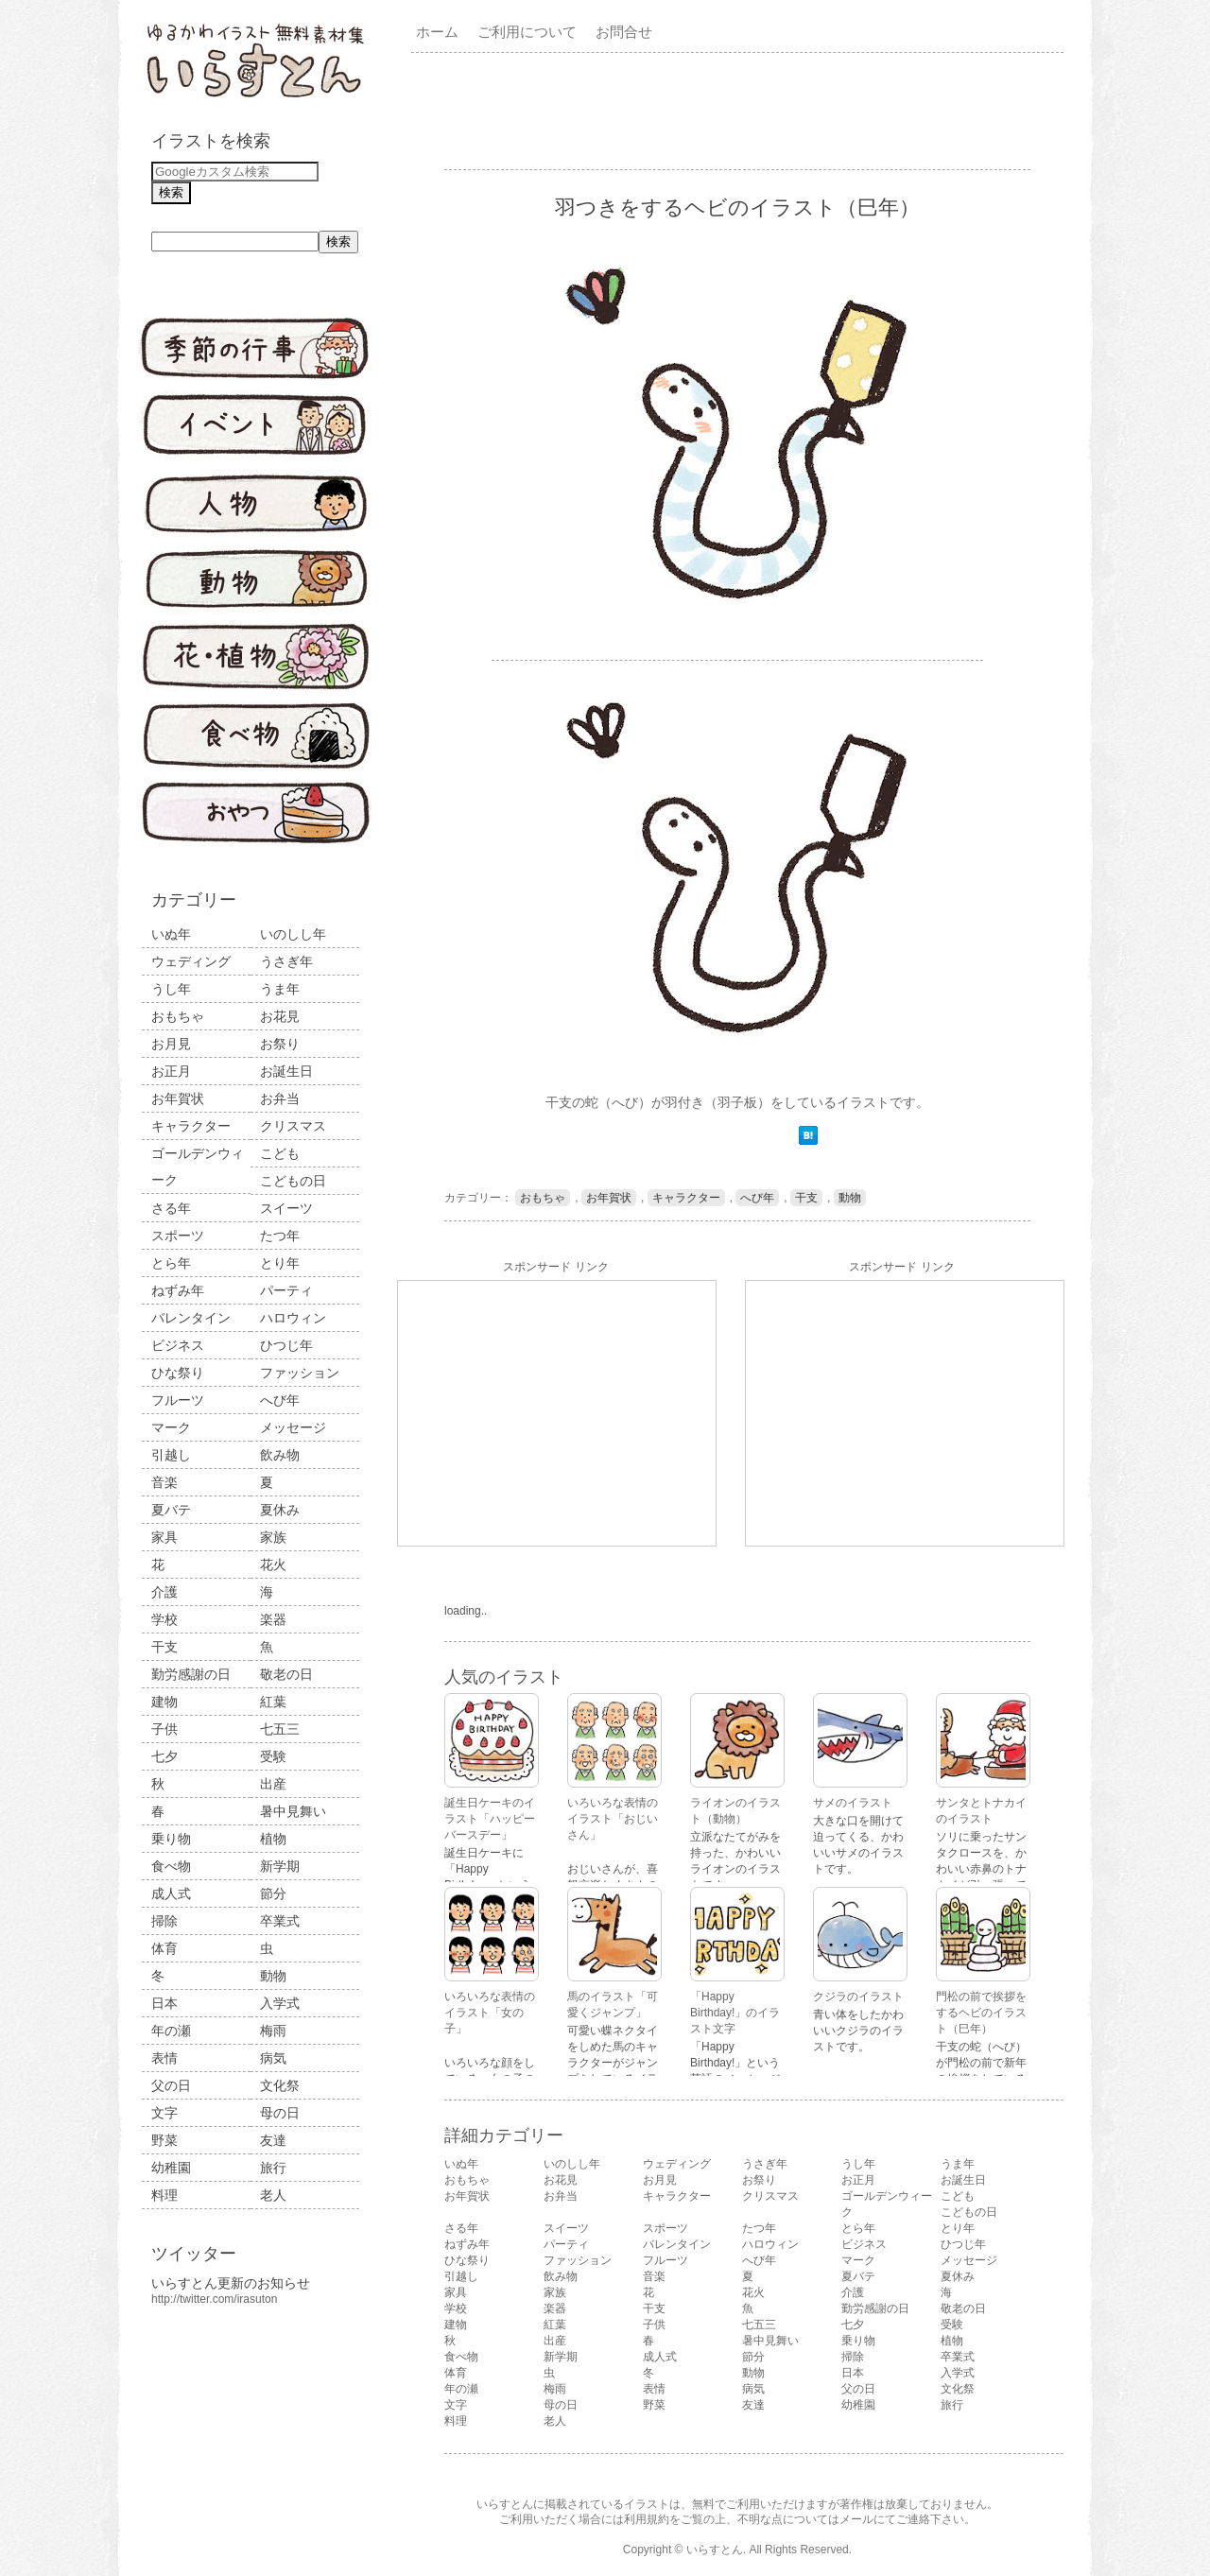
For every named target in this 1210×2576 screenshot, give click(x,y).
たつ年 (280, 1235)
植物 (273, 1838)
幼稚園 (171, 2167)
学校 (164, 1619)
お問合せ (624, 32)
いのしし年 (293, 934)
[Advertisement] (741, 109)
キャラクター (191, 1125)
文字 (164, 2112)
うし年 (171, 988)
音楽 (164, 1482)
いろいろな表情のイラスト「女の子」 (489, 2012)
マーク (171, 1427)
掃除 (164, 1920)
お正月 (171, 1071)
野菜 (164, 2140)
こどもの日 (293, 1180)
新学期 (280, 1866)
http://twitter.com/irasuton (214, 2299)
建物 (164, 1701)
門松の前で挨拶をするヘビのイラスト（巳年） (981, 2012)
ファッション (299, 1372)
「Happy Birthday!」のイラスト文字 (735, 2012)
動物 (273, 1975)
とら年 (171, 1263)
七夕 (164, 1756)
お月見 (171, 1043)
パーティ (286, 1290)
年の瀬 (171, 2030)
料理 (164, 2195)
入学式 (280, 2003)
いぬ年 (171, 934)
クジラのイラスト (858, 1996)
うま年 (280, 988)
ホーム (437, 32)
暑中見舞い (293, 1811)
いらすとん (714, 2549)
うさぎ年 (286, 961)
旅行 (273, 2167)
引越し (171, 1454)
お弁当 (280, 1098)
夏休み (280, 1509)
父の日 (171, 2085)
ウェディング (191, 961)
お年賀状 (177, 1098)
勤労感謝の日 (191, 1674)
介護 (164, 1591)
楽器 (273, 1619)
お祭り (280, 1043)
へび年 (280, 1400)
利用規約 (646, 2519)
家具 (164, 1537)
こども (280, 1153)
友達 (273, 2140)
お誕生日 (286, 1071)
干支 (164, 1646)
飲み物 (280, 1454)
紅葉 (273, 1701)
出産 (273, 1783)
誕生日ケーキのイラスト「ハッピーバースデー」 (489, 1818)
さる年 (171, 1208)
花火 (273, 1564)
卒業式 (280, 1920)
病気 (273, 2058)
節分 (273, 1893)
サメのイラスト (852, 1802)
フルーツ (177, 1400)
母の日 (280, 2112)
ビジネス (177, 1345)
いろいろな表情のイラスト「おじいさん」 (612, 1818)
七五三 (280, 1729)
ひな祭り (177, 1372)
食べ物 (171, 1866)
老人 (273, 2195)
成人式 (171, 1893)
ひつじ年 (286, 1345)
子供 (164, 1729)
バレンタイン (191, 1317)
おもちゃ (177, 1016)
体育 (164, 1948)
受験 (273, 1756)
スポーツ (177, 1235)
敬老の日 (286, 1674)
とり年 (280, 1263)
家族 (273, 1537)
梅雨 (273, 2030)
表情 (164, 2058)
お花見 (280, 1016)
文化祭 (280, 2085)
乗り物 (171, 1838)
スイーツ (286, 1208)
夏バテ (171, 1509)
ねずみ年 (177, 1290)
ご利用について (527, 32)
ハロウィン (293, 1317)
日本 (164, 2003)
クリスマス (293, 1125)
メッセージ (293, 1427)
